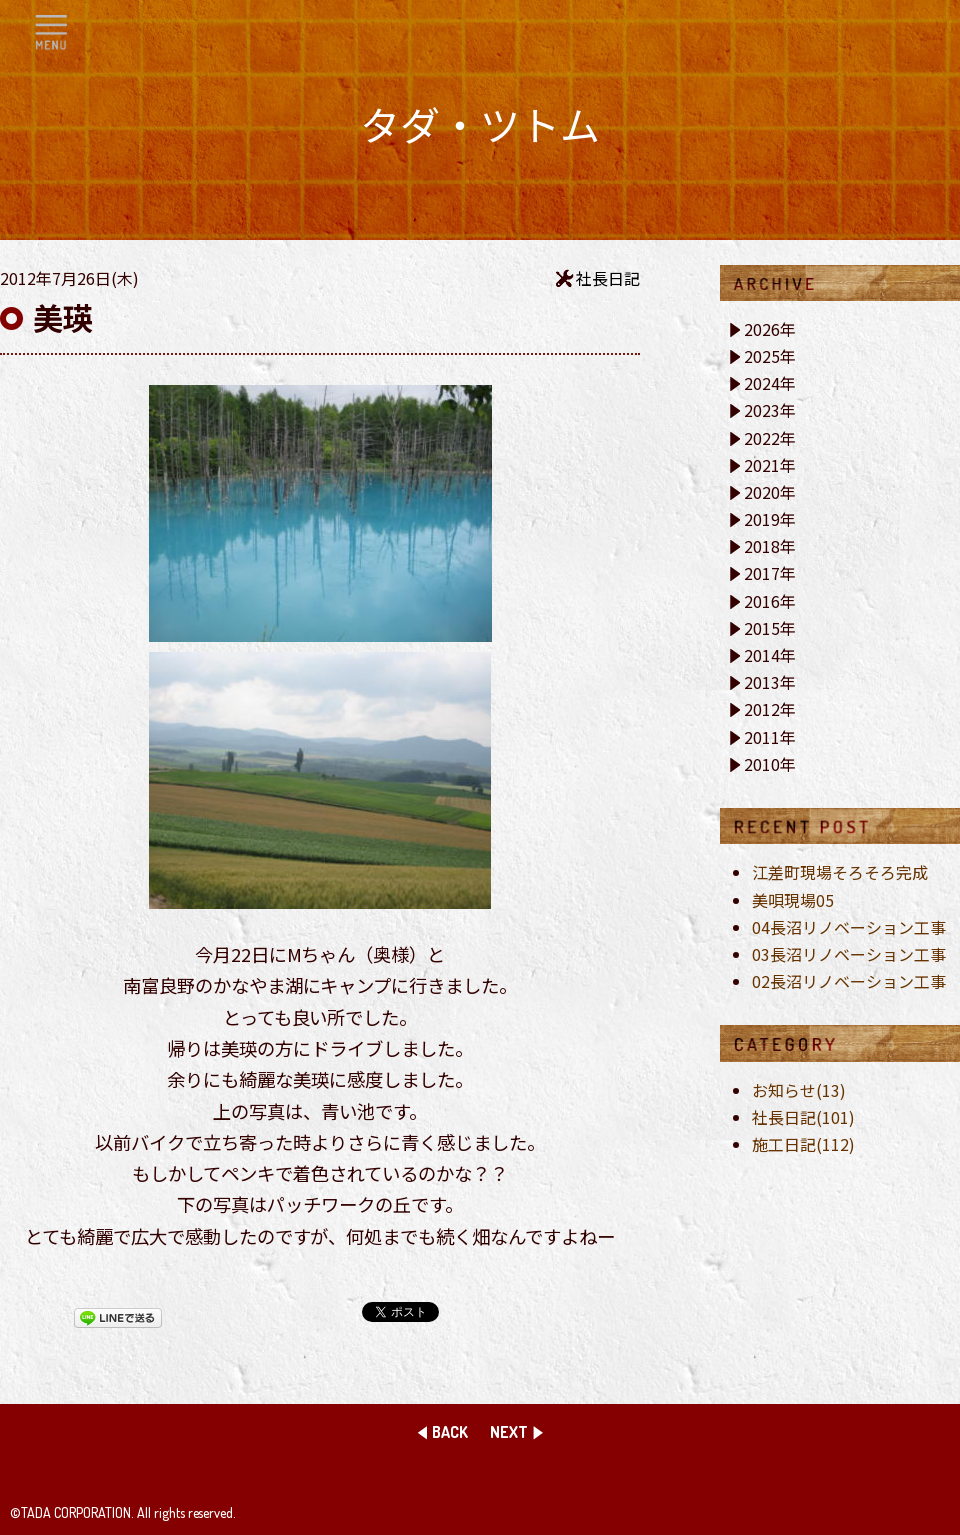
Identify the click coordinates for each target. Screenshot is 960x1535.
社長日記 (608, 278)
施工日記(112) (803, 1144)
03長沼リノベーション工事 (849, 954)
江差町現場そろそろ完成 (840, 872)
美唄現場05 (793, 900)
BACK (450, 1432)
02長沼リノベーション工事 (849, 981)
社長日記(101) (803, 1117)
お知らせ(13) (799, 1090)
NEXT (509, 1432)
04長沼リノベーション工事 (849, 927)
